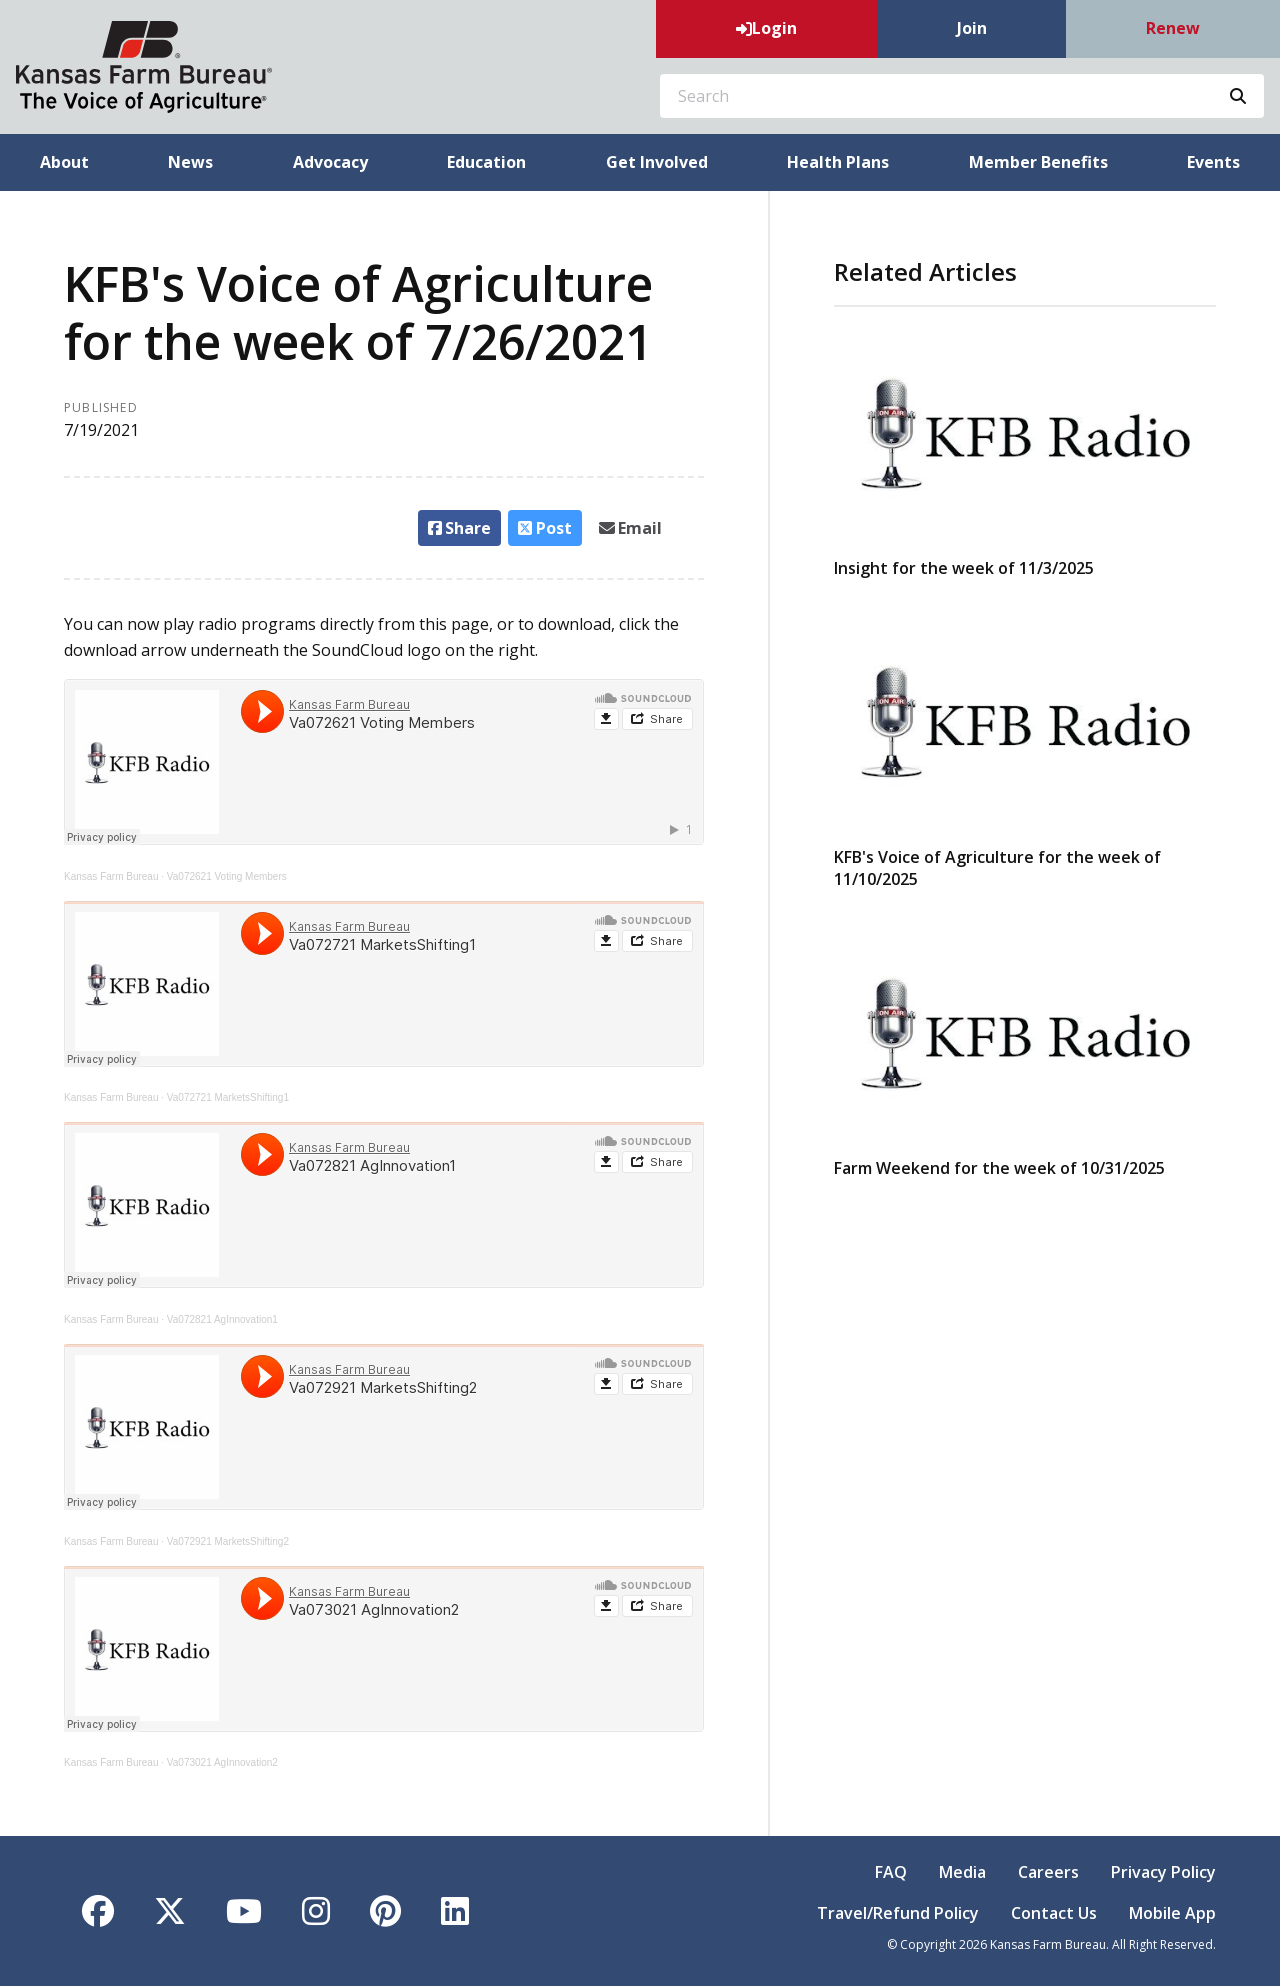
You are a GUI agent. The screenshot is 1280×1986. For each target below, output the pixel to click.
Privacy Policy (1163, 1872)
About (64, 162)
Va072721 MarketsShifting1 (228, 1097)
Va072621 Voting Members (227, 876)
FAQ (891, 1872)
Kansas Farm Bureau (111, 876)
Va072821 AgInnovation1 (222, 1319)
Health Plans (838, 162)
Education (486, 162)
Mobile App (1172, 1913)
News (190, 162)
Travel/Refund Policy (898, 1913)
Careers (1048, 1872)
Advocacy (330, 162)
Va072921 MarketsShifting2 (228, 1541)
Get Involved (657, 162)
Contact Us (1054, 1913)
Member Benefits (1038, 162)
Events (1213, 162)
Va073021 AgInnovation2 (222, 1762)
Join (972, 28)
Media (962, 1872)
